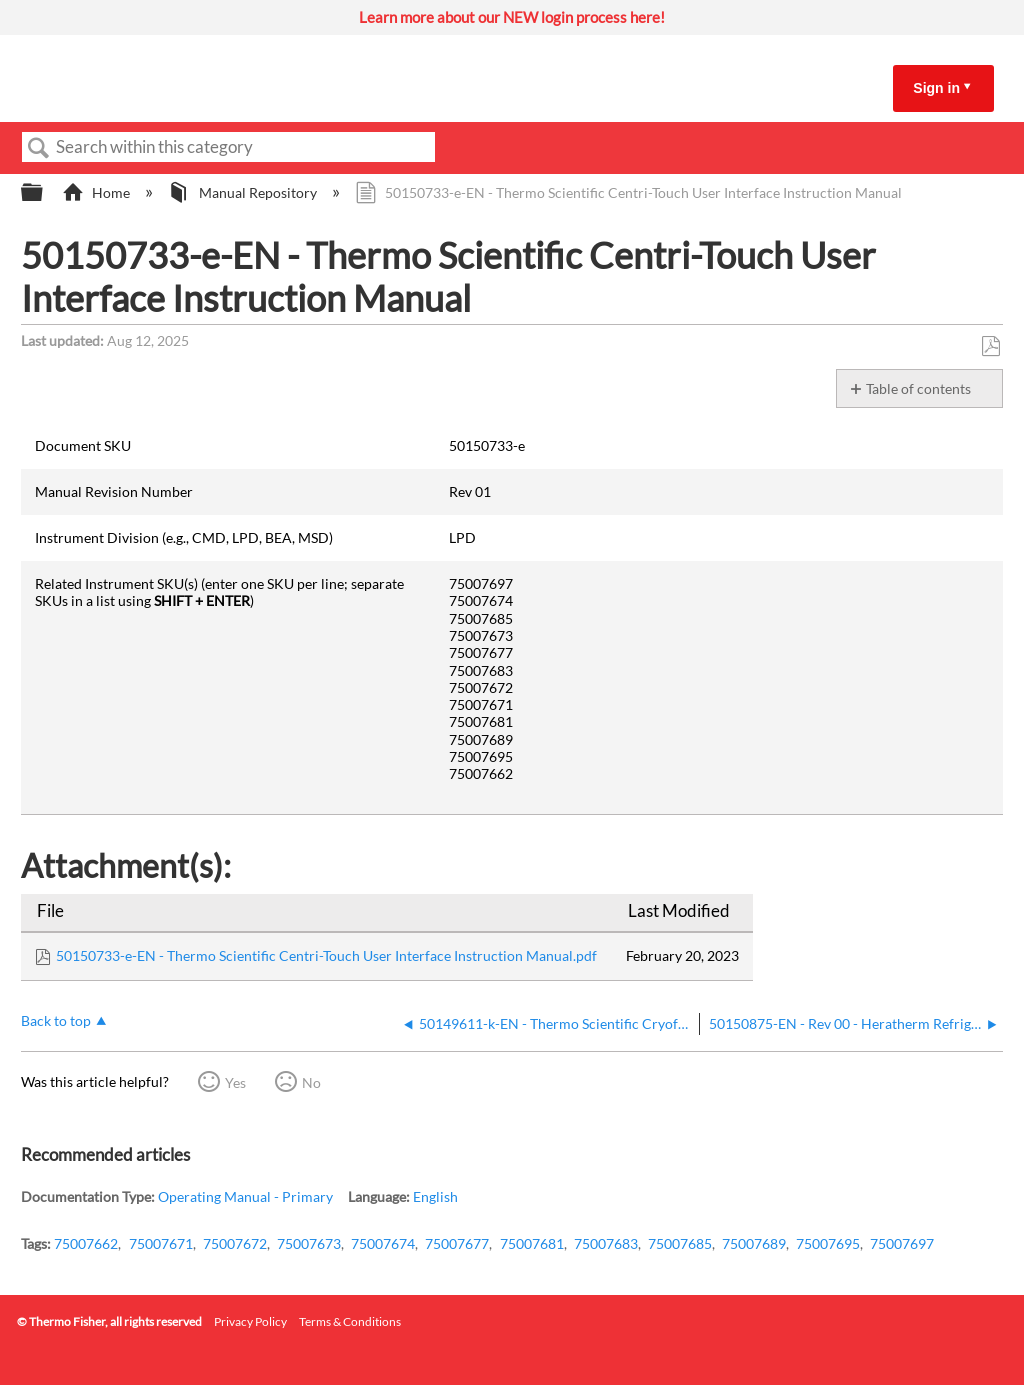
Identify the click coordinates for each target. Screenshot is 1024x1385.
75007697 (902, 1243)
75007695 (828, 1243)
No (311, 1082)
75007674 (383, 1243)
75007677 (457, 1243)
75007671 (161, 1243)
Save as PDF (990, 346)
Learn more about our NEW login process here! (512, 17)
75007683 (606, 1243)
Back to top (56, 1020)
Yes (235, 1082)
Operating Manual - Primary (245, 1196)
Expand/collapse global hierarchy (45, 193)
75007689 (754, 1243)
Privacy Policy (250, 1321)
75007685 (680, 1243)
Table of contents (918, 388)
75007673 (309, 1243)
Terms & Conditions (350, 1321)
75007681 (532, 1243)
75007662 (86, 1243)
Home (97, 192)
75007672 (235, 1243)
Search (39, 148)
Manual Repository (243, 192)
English (435, 1196)
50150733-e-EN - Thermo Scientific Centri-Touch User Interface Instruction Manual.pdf (326, 955)
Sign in (936, 88)
